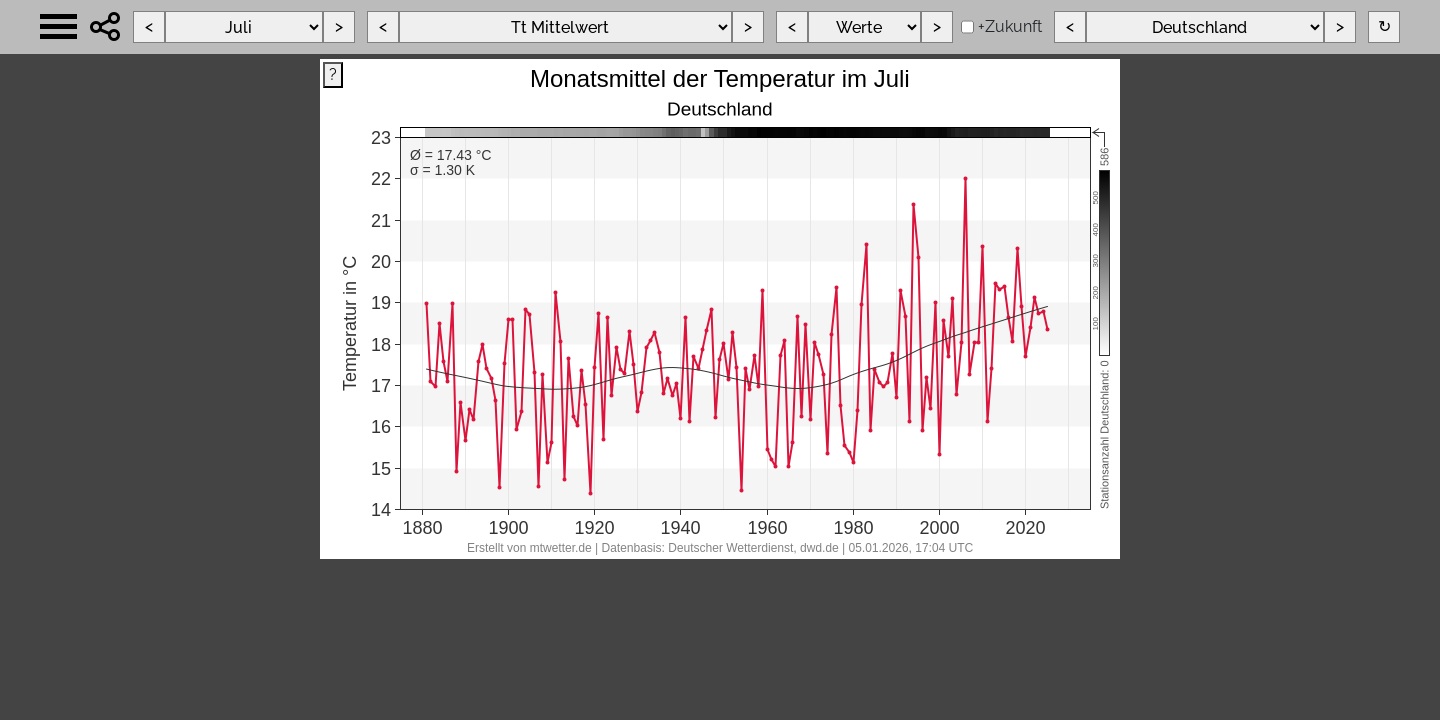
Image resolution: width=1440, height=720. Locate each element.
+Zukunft (1010, 26)
